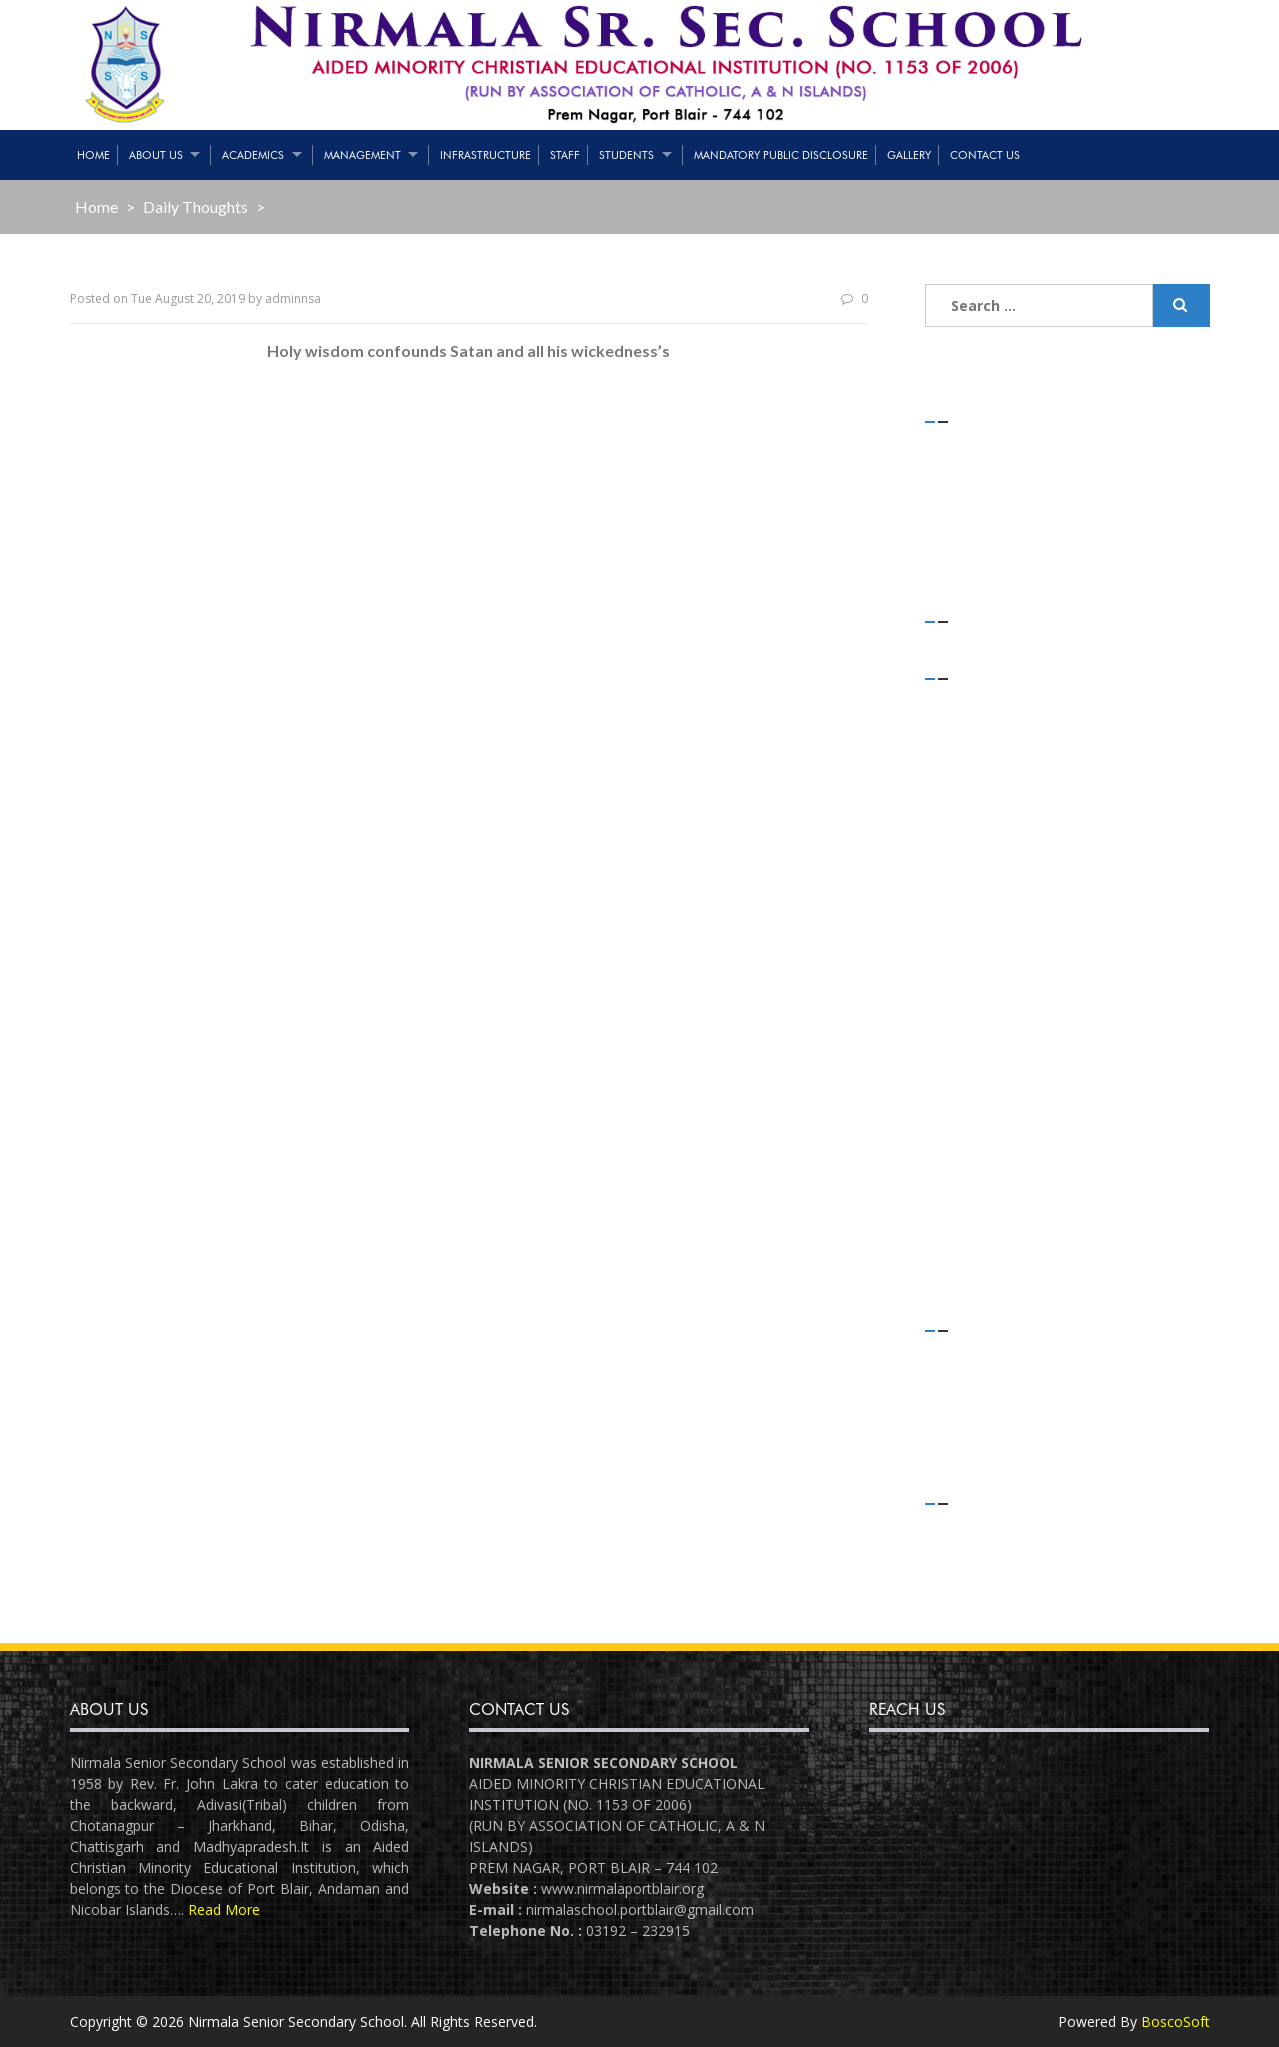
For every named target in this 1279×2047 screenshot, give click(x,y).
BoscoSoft (1175, 2021)
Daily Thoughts (195, 206)
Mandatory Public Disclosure (781, 155)
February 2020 (991, 781)
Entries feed (985, 1554)
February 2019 (991, 1021)
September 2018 (998, 1154)
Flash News (982, 1380)
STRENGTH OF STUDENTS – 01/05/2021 (1077, 445)
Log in (965, 1527)
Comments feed (999, 1580)
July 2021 (974, 702)
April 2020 (977, 755)
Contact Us (985, 155)
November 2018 (997, 1101)
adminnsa (293, 298)
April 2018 (977, 1260)
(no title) (975, 498)
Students (626, 155)
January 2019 (987, 1047)
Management (362, 155)
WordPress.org (994, 1607)
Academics (253, 155)
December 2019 (997, 835)
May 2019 (977, 968)
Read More (224, 1909)
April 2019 (977, 994)
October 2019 (989, 888)
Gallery (909, 155)
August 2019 (985, 914)
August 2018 (985, 1180)
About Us (156, 155)
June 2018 (977, 1234)
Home (93, 155)
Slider (962, 1434)
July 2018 (974, 1207)
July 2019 (974, 941)
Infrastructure (485, 155)
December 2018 (997, 1074)
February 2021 (991, 728)
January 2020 (987, 808)
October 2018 (989, 1127)
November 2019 (997, 861)
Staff (565, 155)
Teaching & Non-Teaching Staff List (1060, 471)
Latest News (986, 1407)
